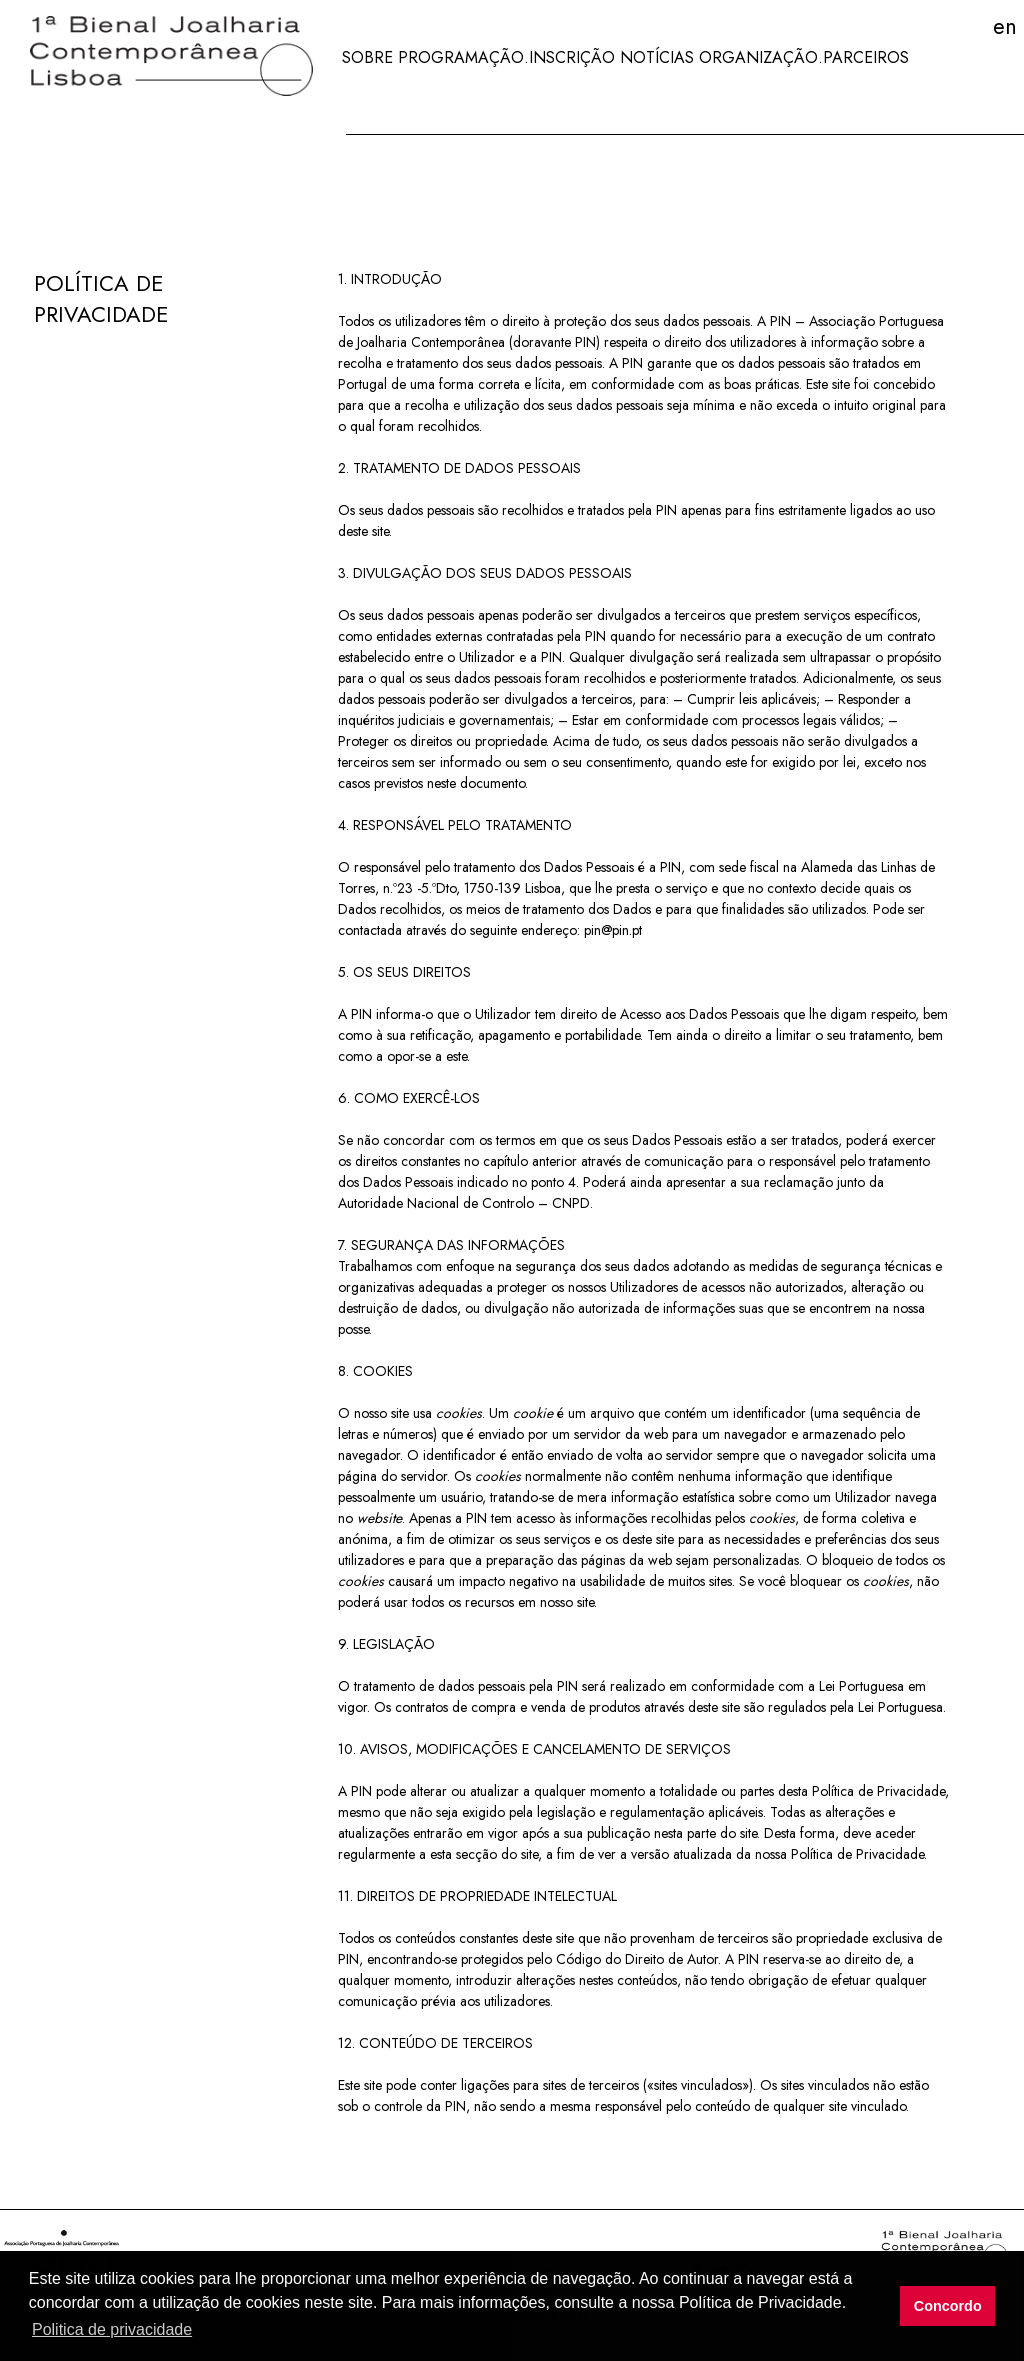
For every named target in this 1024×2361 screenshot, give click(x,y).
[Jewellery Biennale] (163, 58)
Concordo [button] (948, 2306)
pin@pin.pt (613, 930)
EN (1005, 26)
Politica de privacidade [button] (112, 2329)
